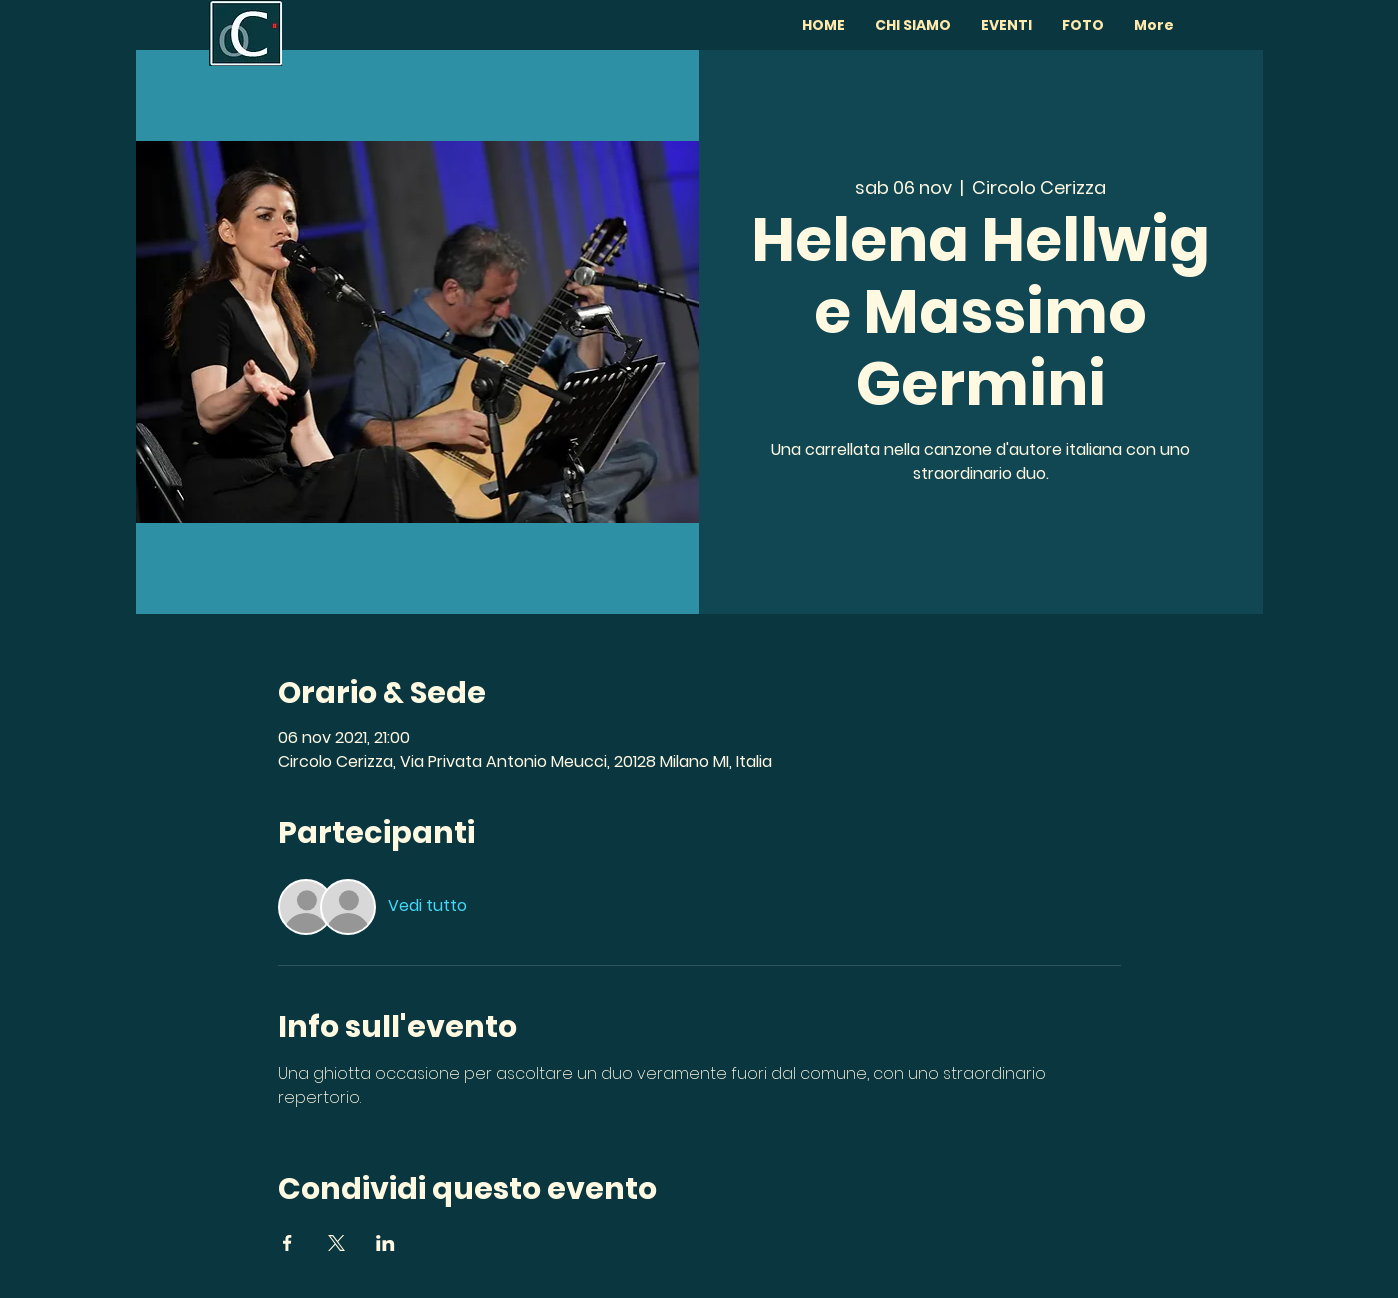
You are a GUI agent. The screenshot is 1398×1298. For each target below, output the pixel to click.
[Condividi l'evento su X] (336, 1243)
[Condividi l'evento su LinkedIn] (385, 1243)
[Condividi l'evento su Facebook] (287, 1243)
